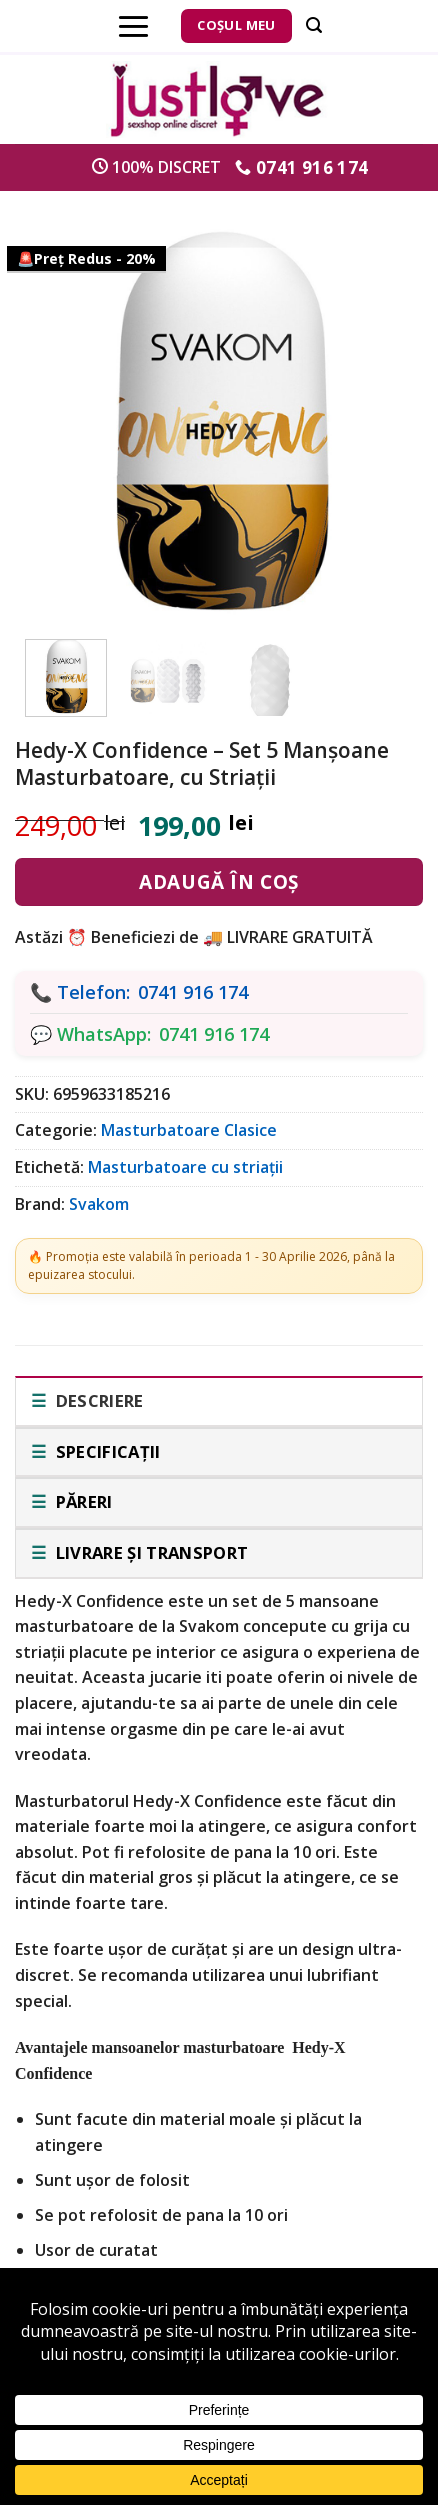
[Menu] (133, 26)
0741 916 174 (193, 992)
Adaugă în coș (218, 882)
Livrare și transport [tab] (149, 1552)
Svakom (99, 1204)
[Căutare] (314, 25)
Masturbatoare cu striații (185, 1167)
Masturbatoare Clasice (189, 1130)
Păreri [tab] (81, 1501)
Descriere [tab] (97, 1400)
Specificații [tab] (105, 1451)
